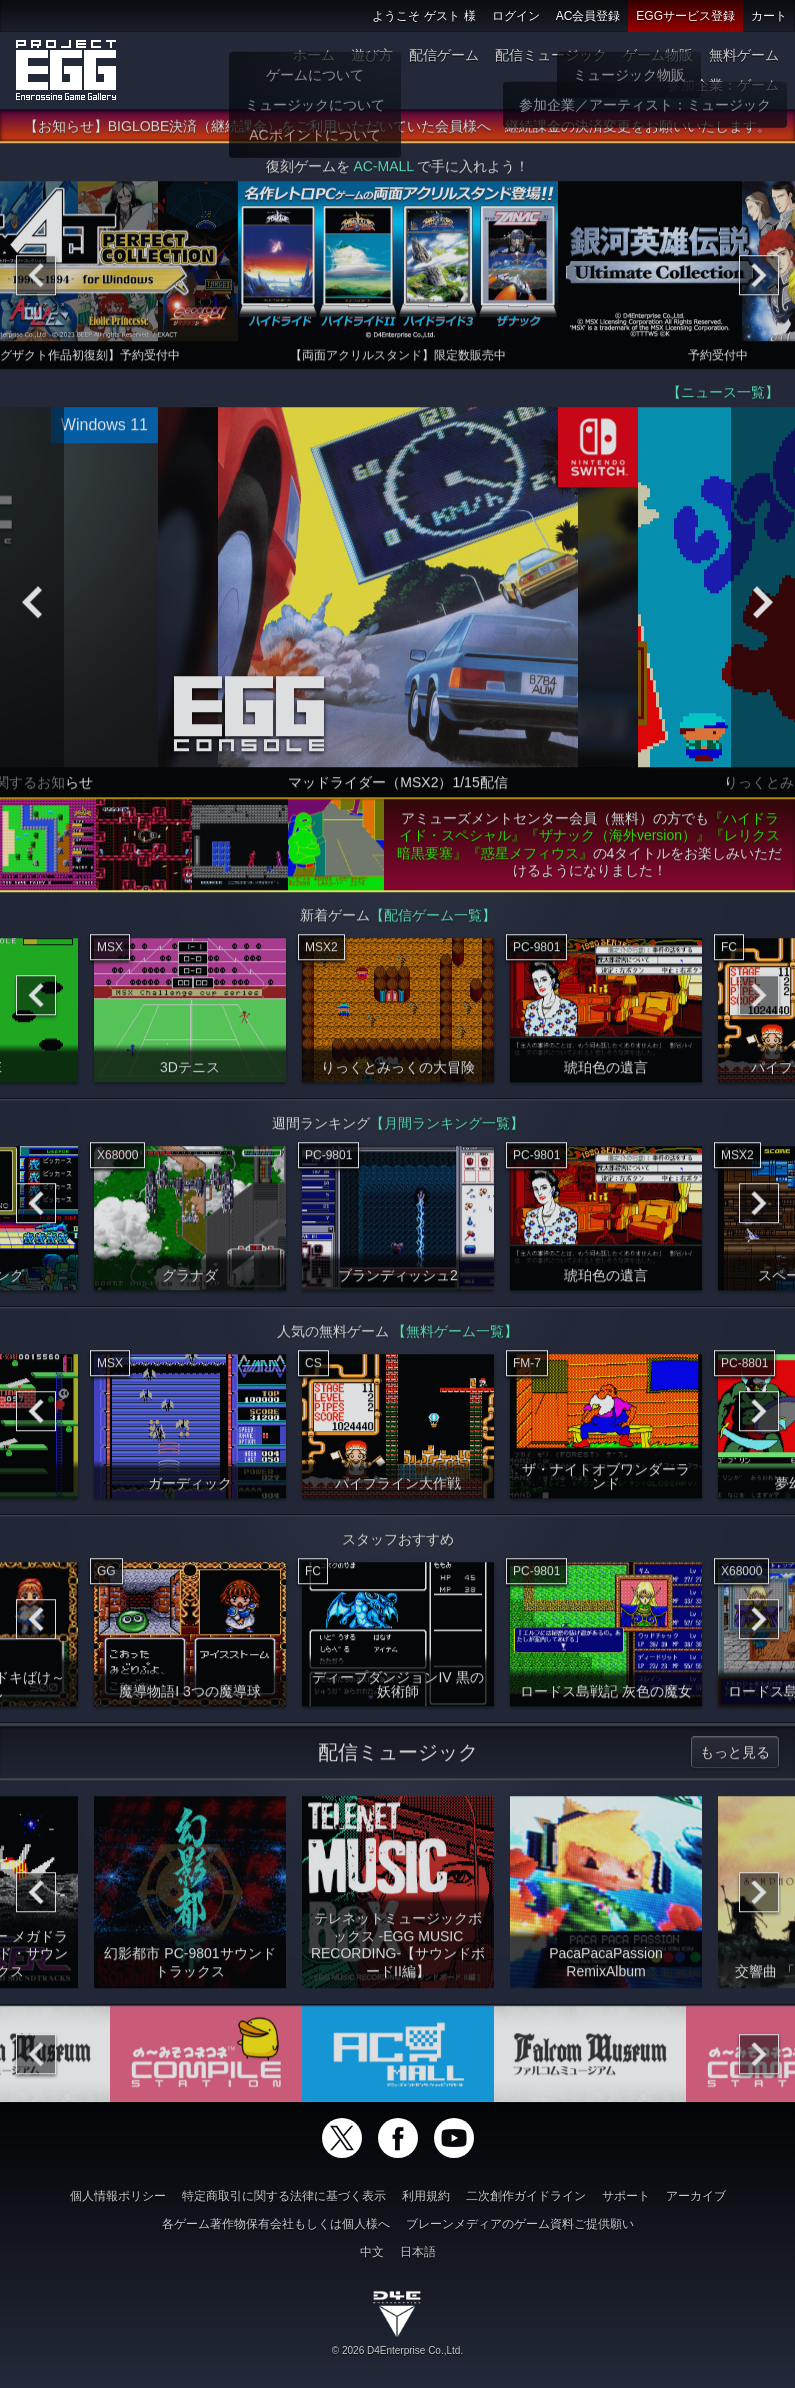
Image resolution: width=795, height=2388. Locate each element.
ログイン (516, 16)
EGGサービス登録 (685, 16)
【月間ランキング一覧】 (447, 1129)
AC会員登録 (588, 16)
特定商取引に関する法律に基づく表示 (284, 2196)
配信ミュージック (551, 55)
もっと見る (735, 1758)
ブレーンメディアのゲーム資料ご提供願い (520, 2224)
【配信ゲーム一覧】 (433, 921)
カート (769, 16)
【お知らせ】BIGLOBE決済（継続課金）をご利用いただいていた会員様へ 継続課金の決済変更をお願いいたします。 (397, 132)
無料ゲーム (744, 55)
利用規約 (426, 2196)
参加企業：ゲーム (723, 85)
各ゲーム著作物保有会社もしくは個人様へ (276, 2224)
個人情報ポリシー (118, 2196)
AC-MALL (383, 172)
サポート (626, 2196)
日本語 (418, 2252)
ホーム (314, 55)
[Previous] (36, 281)
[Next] (759, 281)
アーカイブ (696, 2196)
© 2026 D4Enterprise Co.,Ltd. (397, 2350)
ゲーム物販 (658, 55)
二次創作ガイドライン (526, 2196)
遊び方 (372, 55)
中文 (372, 2252)
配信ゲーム (444, 55)
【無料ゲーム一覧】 (455, 1337)
